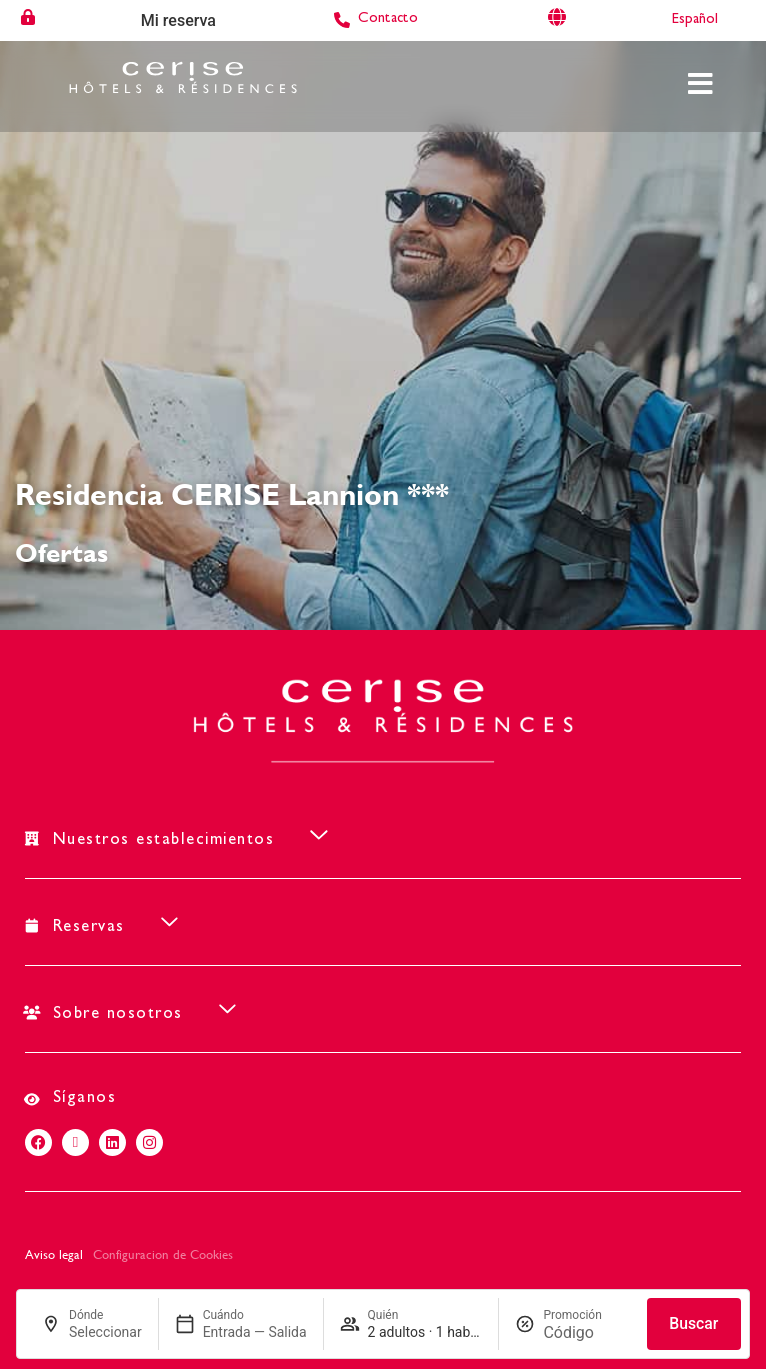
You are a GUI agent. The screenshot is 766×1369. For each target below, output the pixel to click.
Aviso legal (54, 1254)
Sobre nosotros (118, 1015)
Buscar (693, 1323)
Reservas (89, 928)
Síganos (85, 1099)
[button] (383, 835)
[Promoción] (586, 1332)
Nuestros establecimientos (164, 841)
